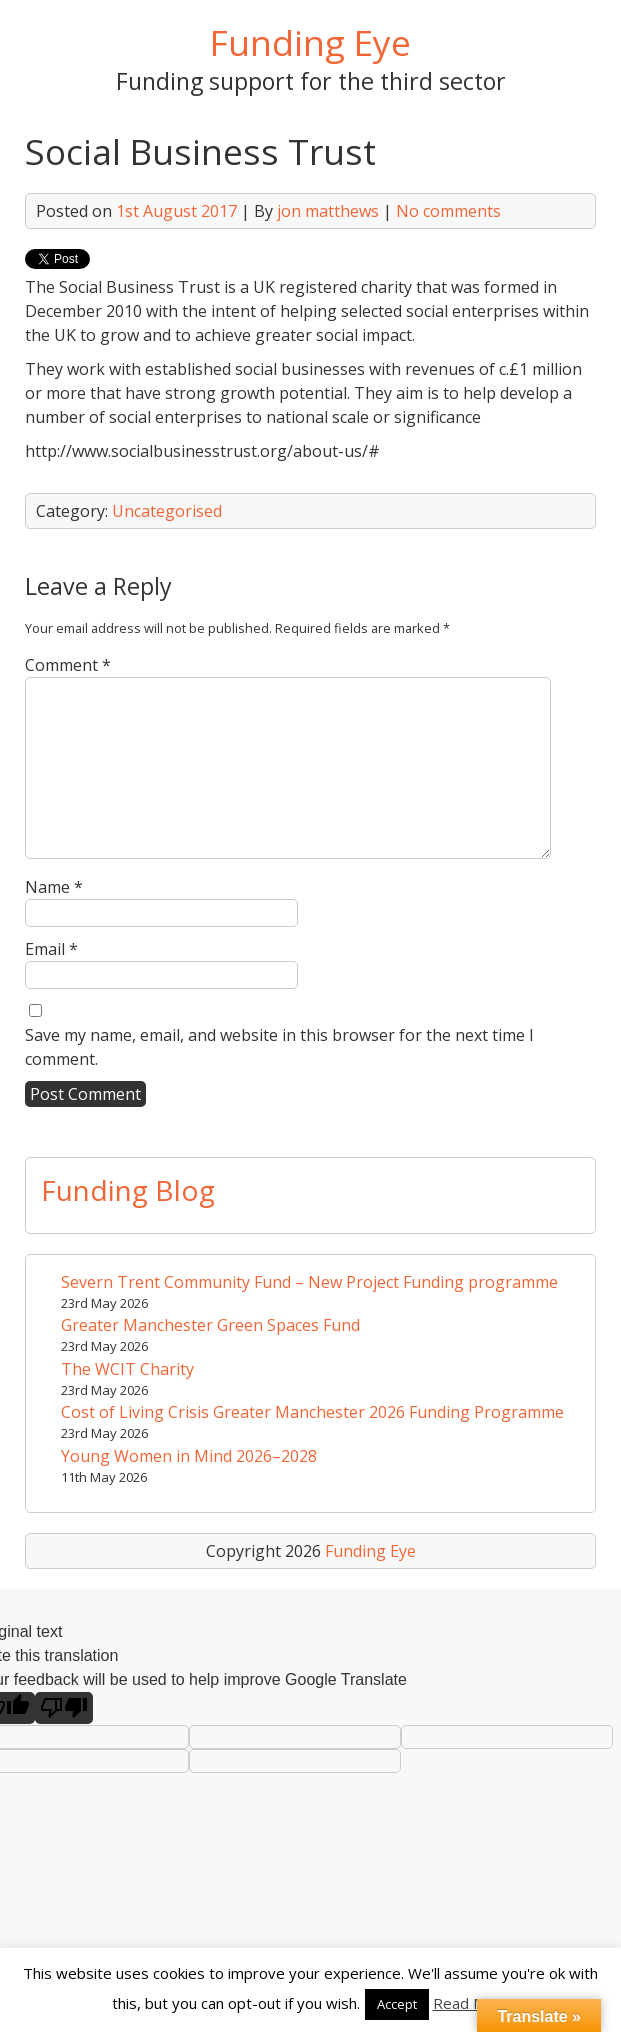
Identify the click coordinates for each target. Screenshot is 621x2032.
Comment (68, 665)
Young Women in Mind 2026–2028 (189, 1456)
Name (54, 887)
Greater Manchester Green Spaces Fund (210, 1325)
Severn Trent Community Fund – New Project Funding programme (309, 1282)
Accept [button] (397, 2004)
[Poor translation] (64, 1708)
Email (51, 949)
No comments (448, 211)
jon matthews (328, 211)
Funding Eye (310, 42)
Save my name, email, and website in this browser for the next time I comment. (279, 1047)
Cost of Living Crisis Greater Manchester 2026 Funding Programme (312, 1412)
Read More (471, 2003)
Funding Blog (128, 1190)
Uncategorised (167, 511)
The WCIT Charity (127, 1369)
